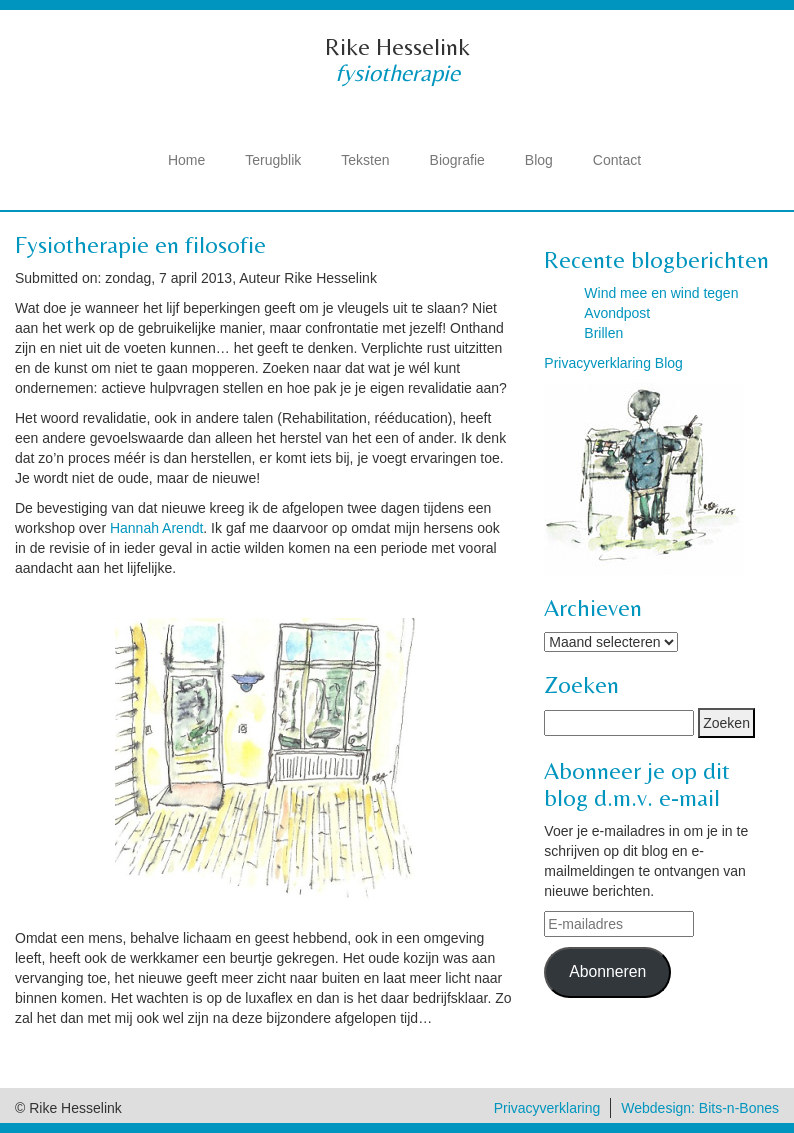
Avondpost (617, 313)
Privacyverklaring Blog (613, 363)
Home (186, 160)
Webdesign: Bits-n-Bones (700, 1108)
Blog (539, 160)
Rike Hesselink (397, 46)
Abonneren (607, 971)
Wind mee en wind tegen (661, 293)
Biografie (457, 160)
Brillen (603, 333)
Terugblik (273, 160)
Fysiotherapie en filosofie (140, 244)
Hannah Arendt (156, 528)
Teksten (365, 160)
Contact (617, 160)
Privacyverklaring (547, 1108)
